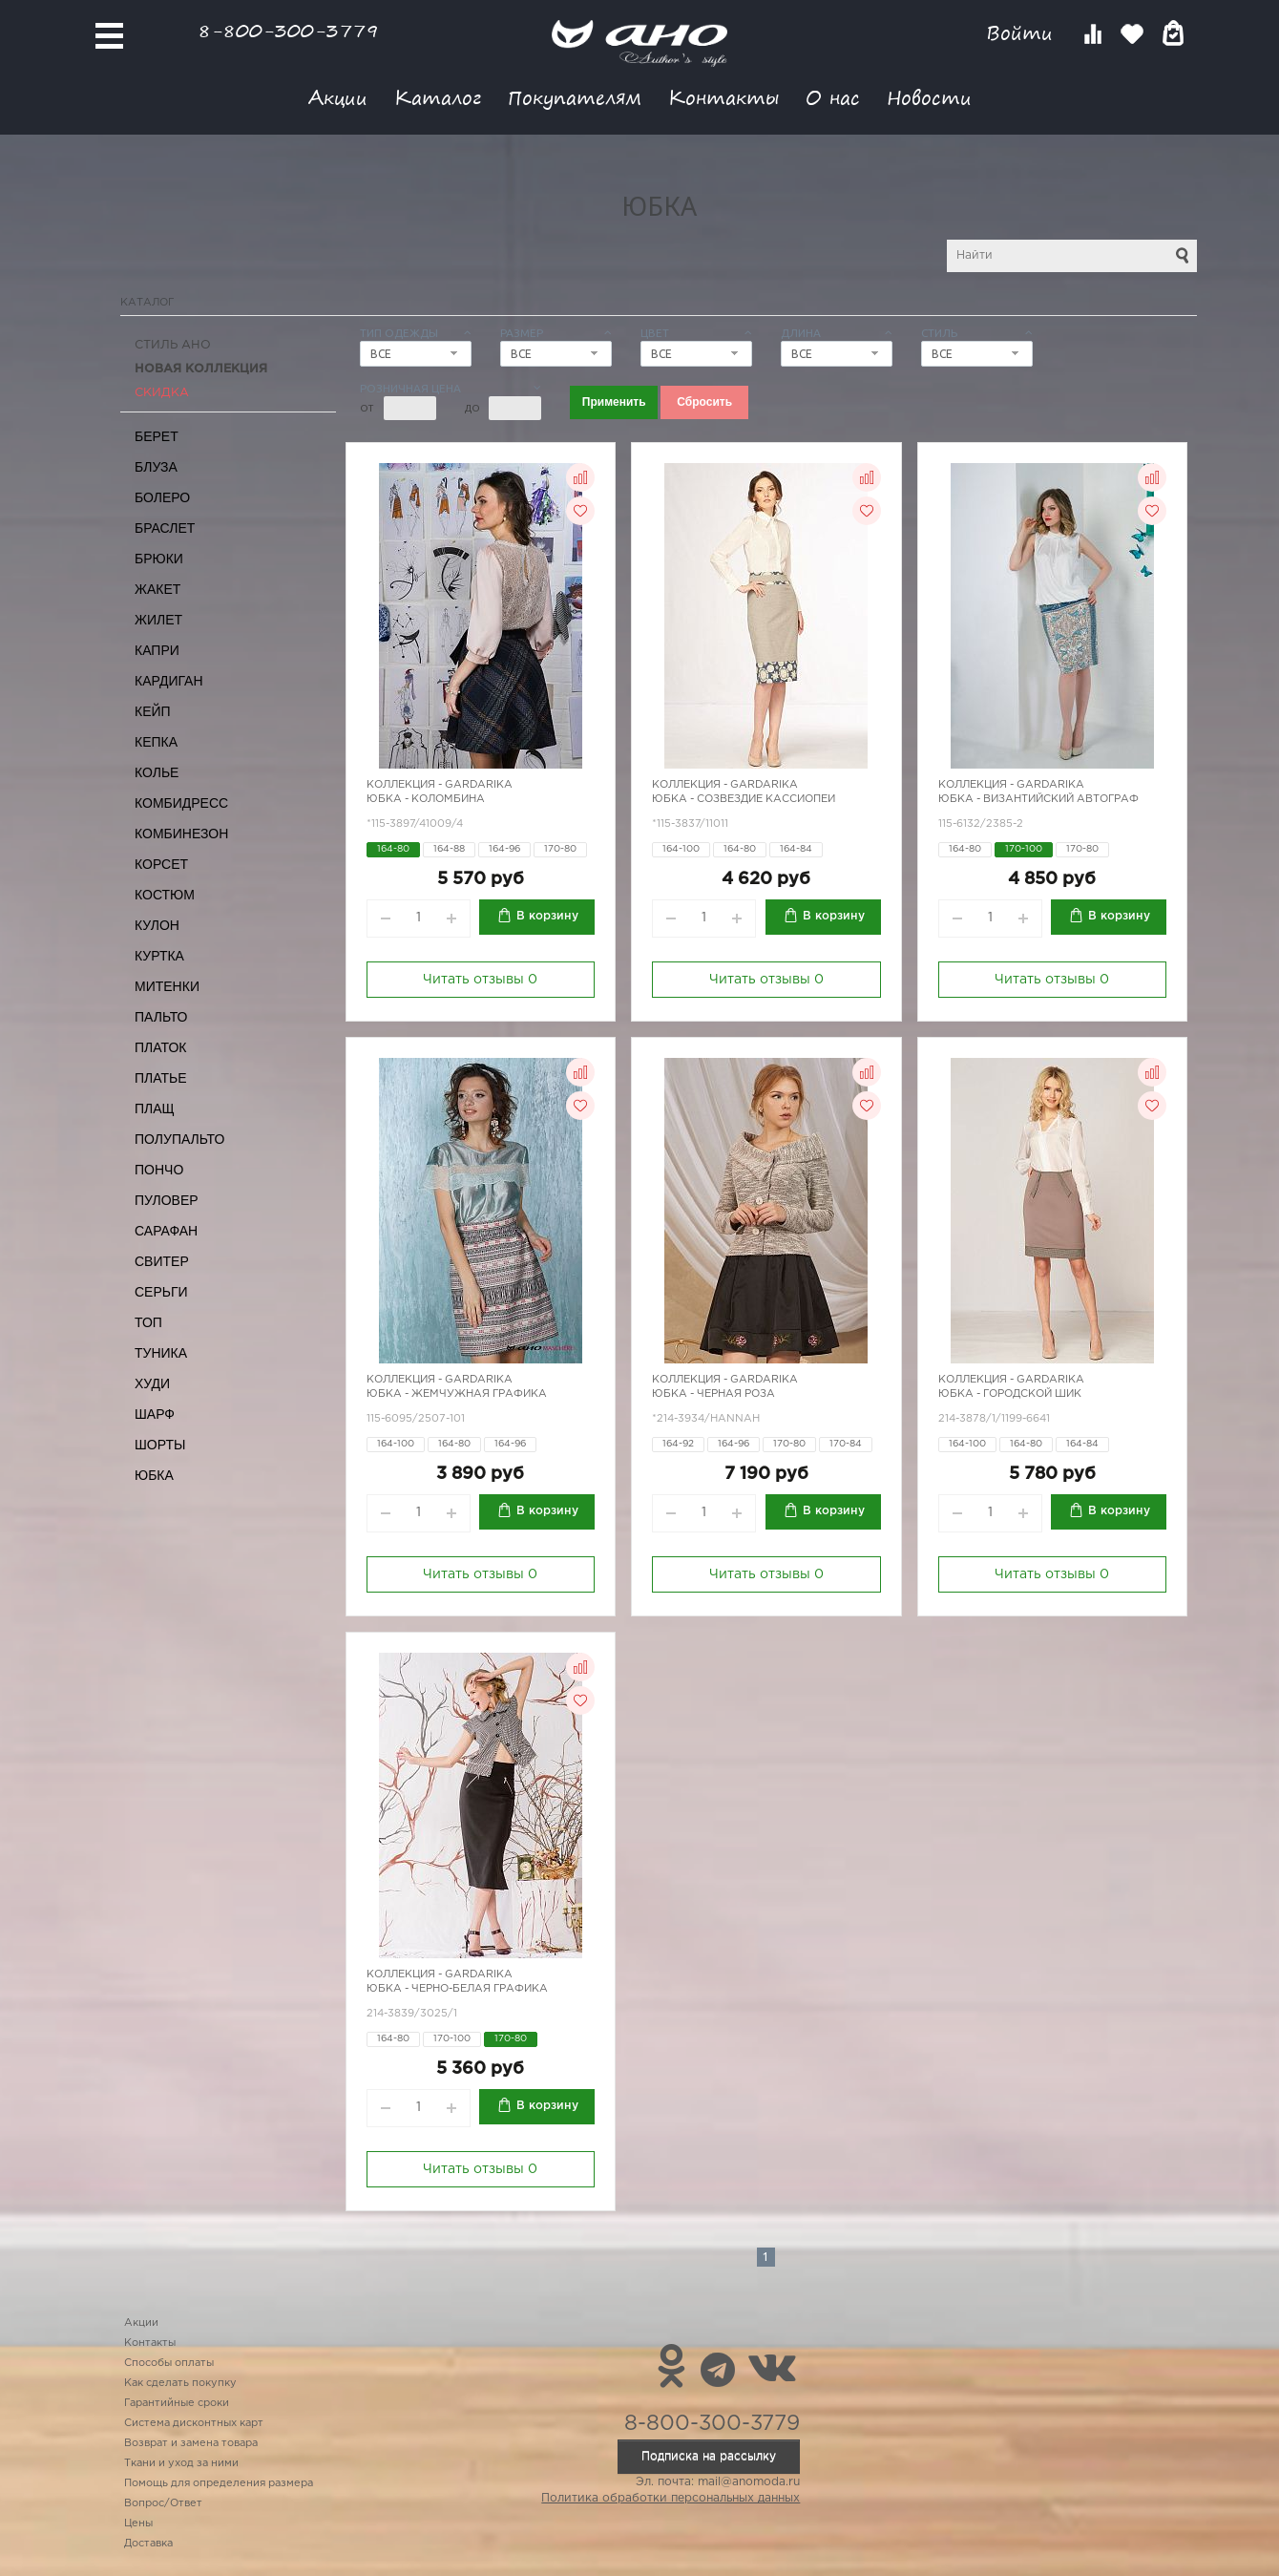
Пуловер (167, 1200)
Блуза (156, 467)
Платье (161, 1078)
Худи (152, 1383)
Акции (337, 97)
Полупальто (179, 1139)
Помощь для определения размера (218, 2483)
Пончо (159, 1169)
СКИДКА (162, 393)
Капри (157, 650)
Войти (1022, 33)
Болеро (162, 497)
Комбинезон (181, 833)
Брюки (159, 558)
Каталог (437, 97)
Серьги (161, 1291)
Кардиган (169, 680)
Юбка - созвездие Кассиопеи (743, 799)
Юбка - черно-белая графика (457, 1989)
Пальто (161, 1016)
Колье (156, 772)
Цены (138, 2523)
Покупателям (574, 97)
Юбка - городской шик (1009, 1394)
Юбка (154, 1475)
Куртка (159, 955)
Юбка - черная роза (713, 1394)
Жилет (158, 619)
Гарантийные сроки (176, 2403)
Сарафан (166, 1230)
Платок (160, 1047)
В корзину (547, 916)
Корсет (161, 864)
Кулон (157, 925)
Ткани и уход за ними (181, 2463)
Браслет (165, 528)
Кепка (156, 742)
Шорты (160, 1444)
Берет (156, 436)
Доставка (148, 2543)
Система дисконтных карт (193, 2423)
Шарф (155, 1414)
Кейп (153, 711)
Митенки (167, 986)
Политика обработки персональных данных (670, 2498)
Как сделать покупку (180, 2383)
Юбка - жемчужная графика (457, 1394)
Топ (148, 1322)
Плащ (155, 1108)
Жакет (157, 589)
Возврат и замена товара (191, 2443)
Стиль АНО (173, 345)
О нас (833, 97)
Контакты (723, 97)
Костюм (165, 894)
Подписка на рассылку (708, 2456)
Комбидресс (181, 803)
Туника (161, 1353)
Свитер (162, 1261)
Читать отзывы (480, 979)
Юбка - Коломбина (426, 799)
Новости (929, 97)
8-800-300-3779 (288, 30)
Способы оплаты (169, 2363)
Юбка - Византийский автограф (1038, 799)
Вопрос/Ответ (163, 2503)
